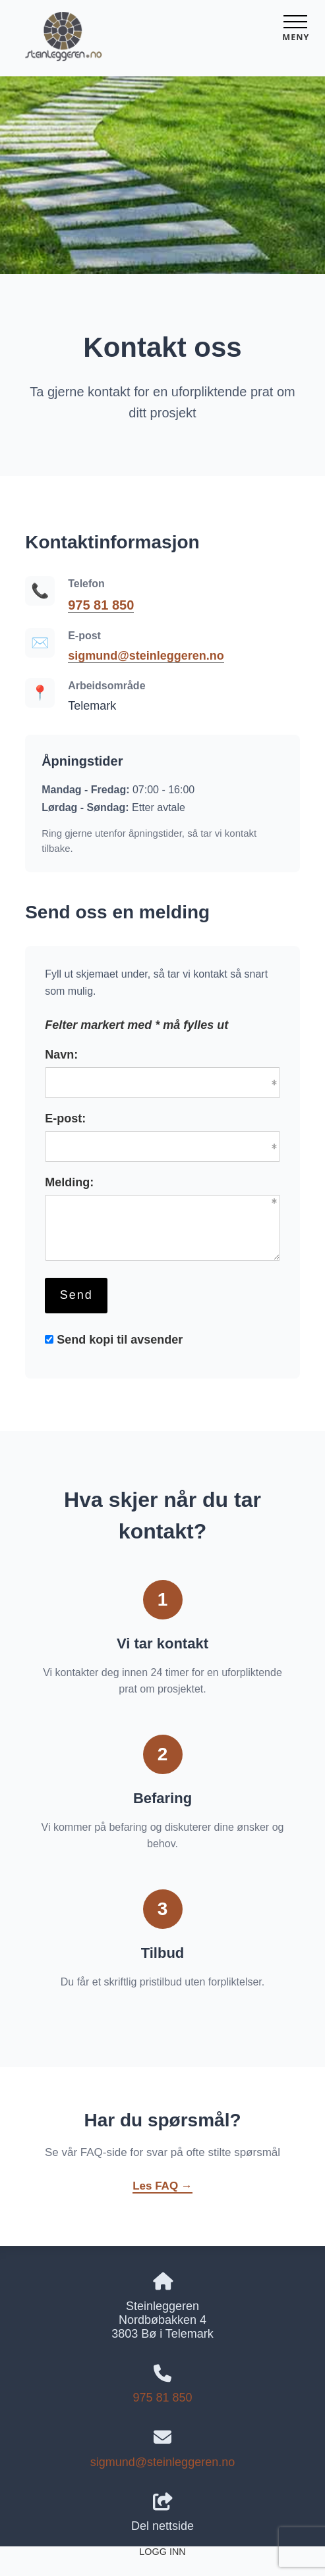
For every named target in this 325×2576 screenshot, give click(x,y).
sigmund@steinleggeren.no (146, 655)
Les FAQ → (162, 2186)
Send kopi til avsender (120, 1339)
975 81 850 (101, 605)
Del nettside (162, 2513)
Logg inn (162, 2551)
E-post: (65, 1118)
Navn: (61, 1054)
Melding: (69, 1182)
